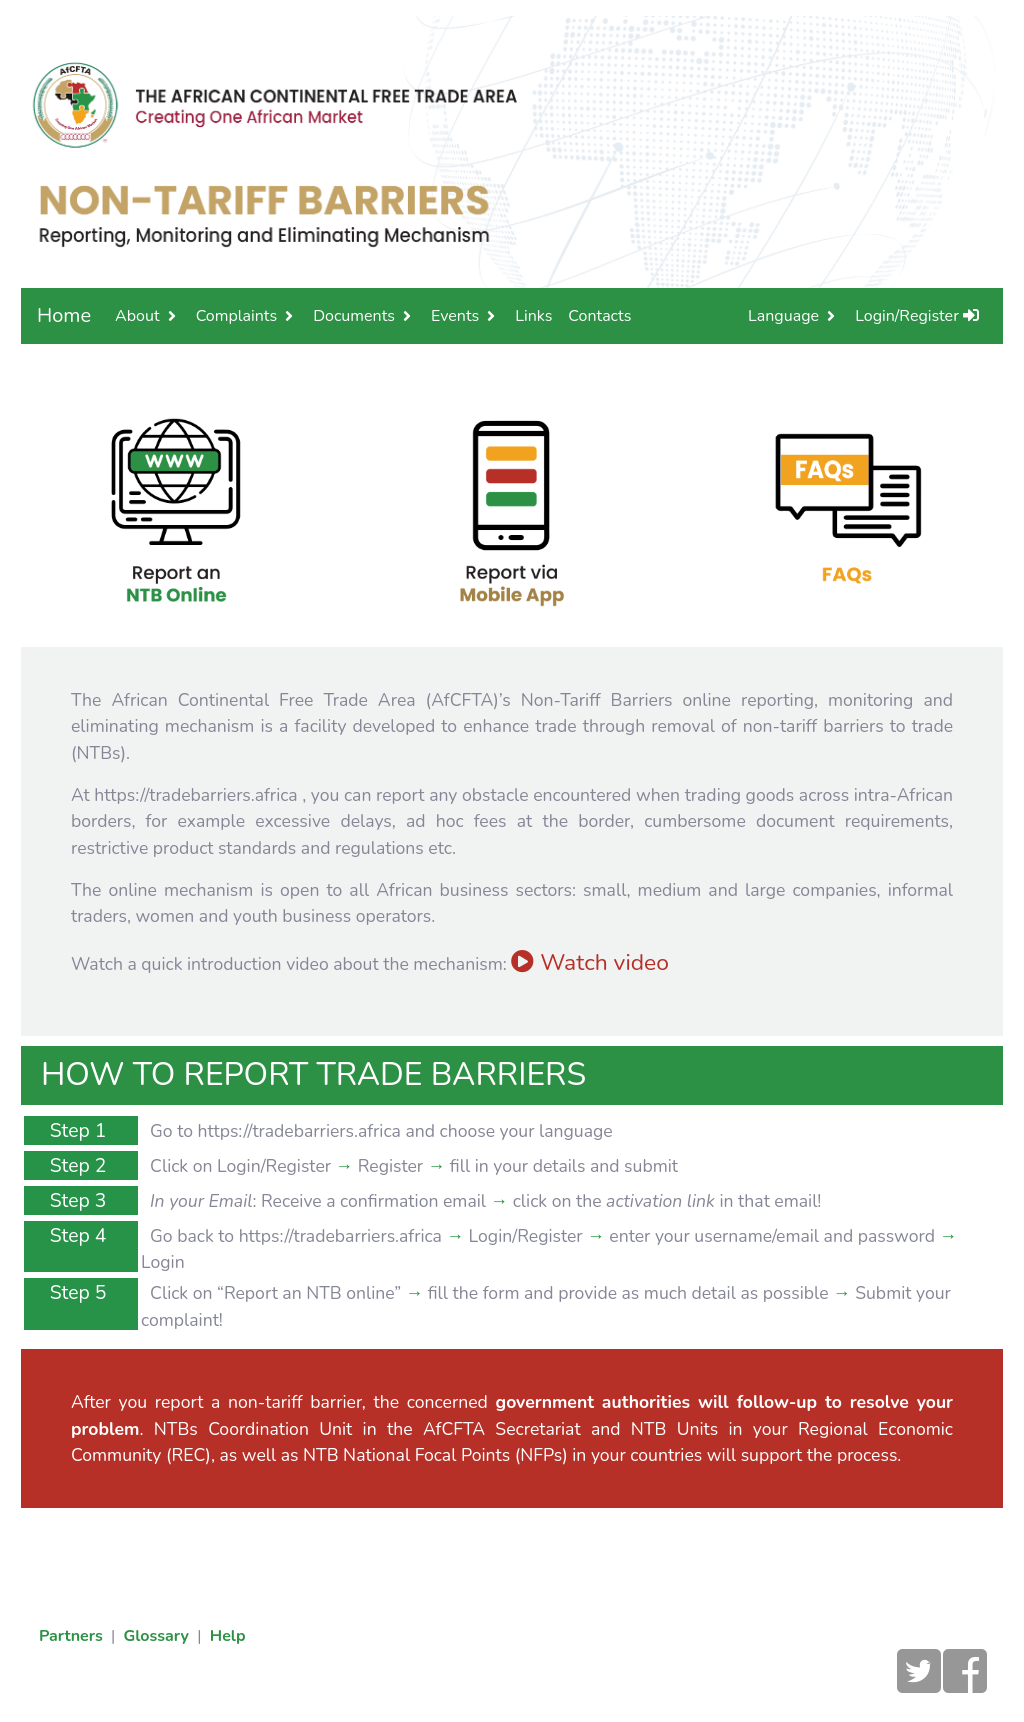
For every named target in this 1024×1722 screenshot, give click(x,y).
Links (533, 316)
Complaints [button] (236, 316)
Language (783, 316)
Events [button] (455, 316)
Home (64, 315)
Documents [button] (354, 316)
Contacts (599, 316)
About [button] (137, 316)
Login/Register (917, 316)
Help (228, 1636)
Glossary (156, 1636)
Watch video (590, 962)
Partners (71, 1636)
